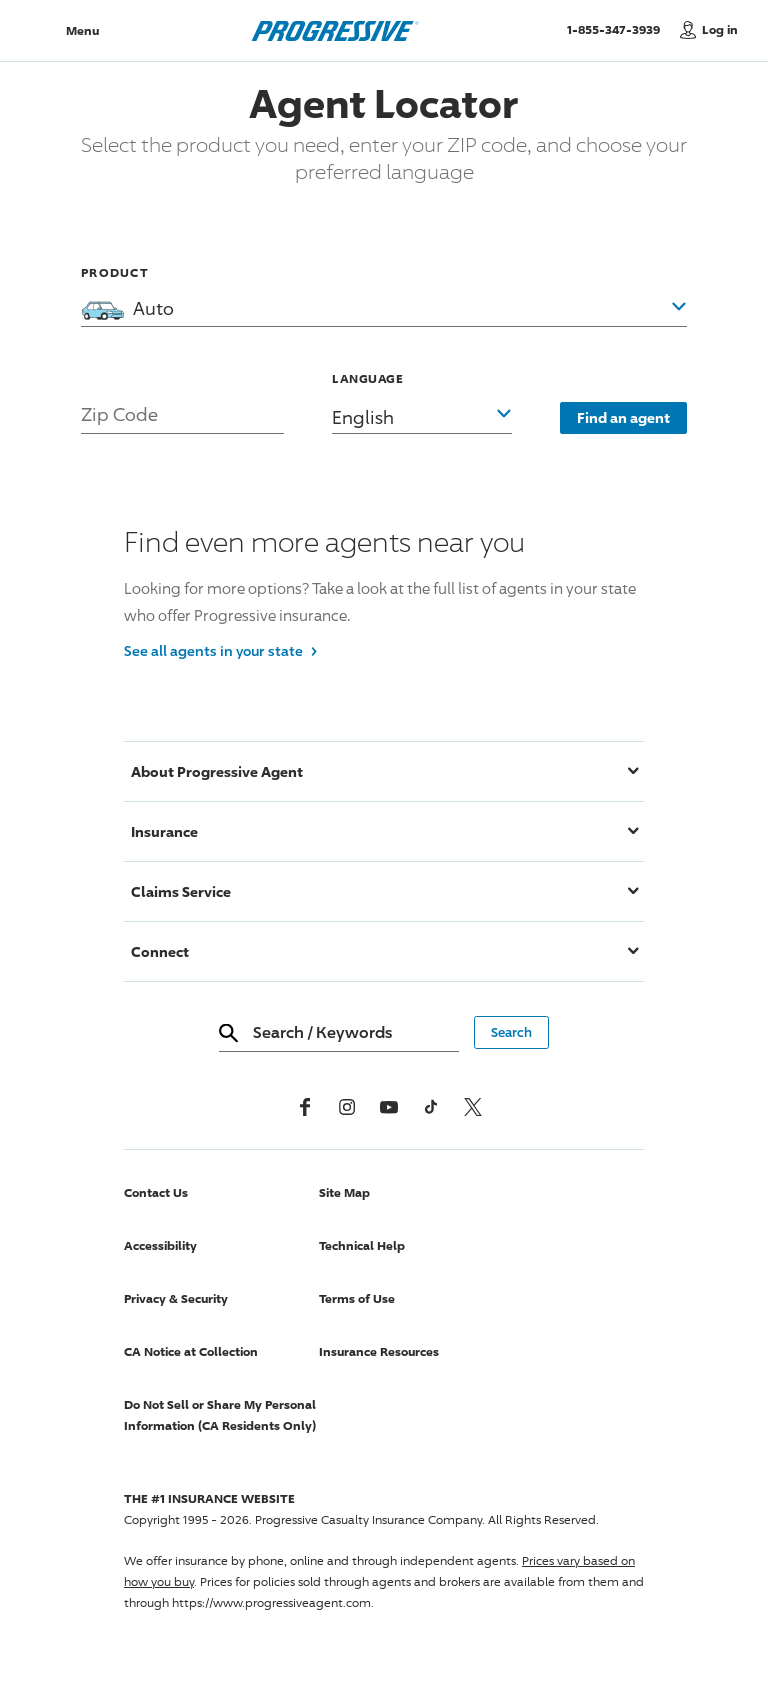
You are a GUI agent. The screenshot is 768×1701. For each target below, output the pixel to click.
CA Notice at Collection (191, 1351)
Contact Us (156, 1192)
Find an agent (623, 417)
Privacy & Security (176, 1298)
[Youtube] (389, 1107)
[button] (422, 400)
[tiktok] (431, 1107)
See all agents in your (220, 649)
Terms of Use (357, 1298)
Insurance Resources (379, 1351)
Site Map (344, 1192)
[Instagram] (347, 1107)
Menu (82, 30)
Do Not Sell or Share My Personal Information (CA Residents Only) (220, 1415)
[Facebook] (305, 1107)
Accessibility (160, 1245)
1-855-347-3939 (618, 29)
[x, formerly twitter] (473, 1107)
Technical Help (362, 1245)
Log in (720, 29)
